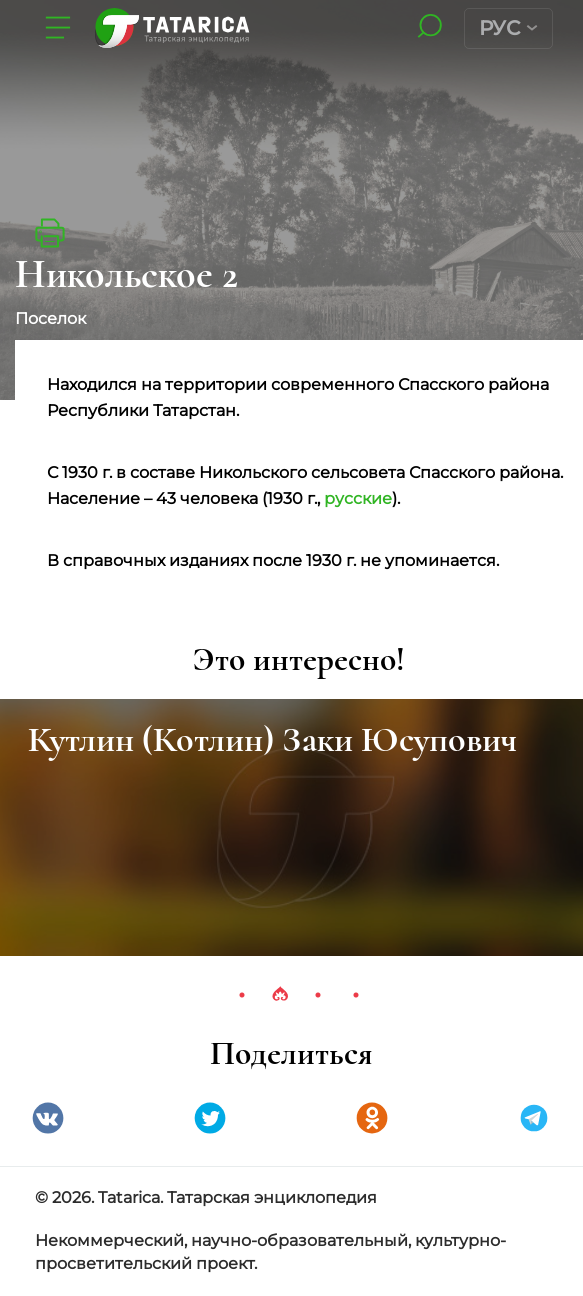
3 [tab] (318, 995)
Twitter (210, 1118)
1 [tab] (242, 995)
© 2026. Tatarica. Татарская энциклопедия (206, 1197)
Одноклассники (372, 1118)
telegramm (534, 1118)
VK (48, 1118)
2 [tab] (280, 995)
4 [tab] (356, 995)
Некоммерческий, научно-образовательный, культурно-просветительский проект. (270, 1252)
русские (358, 498)
